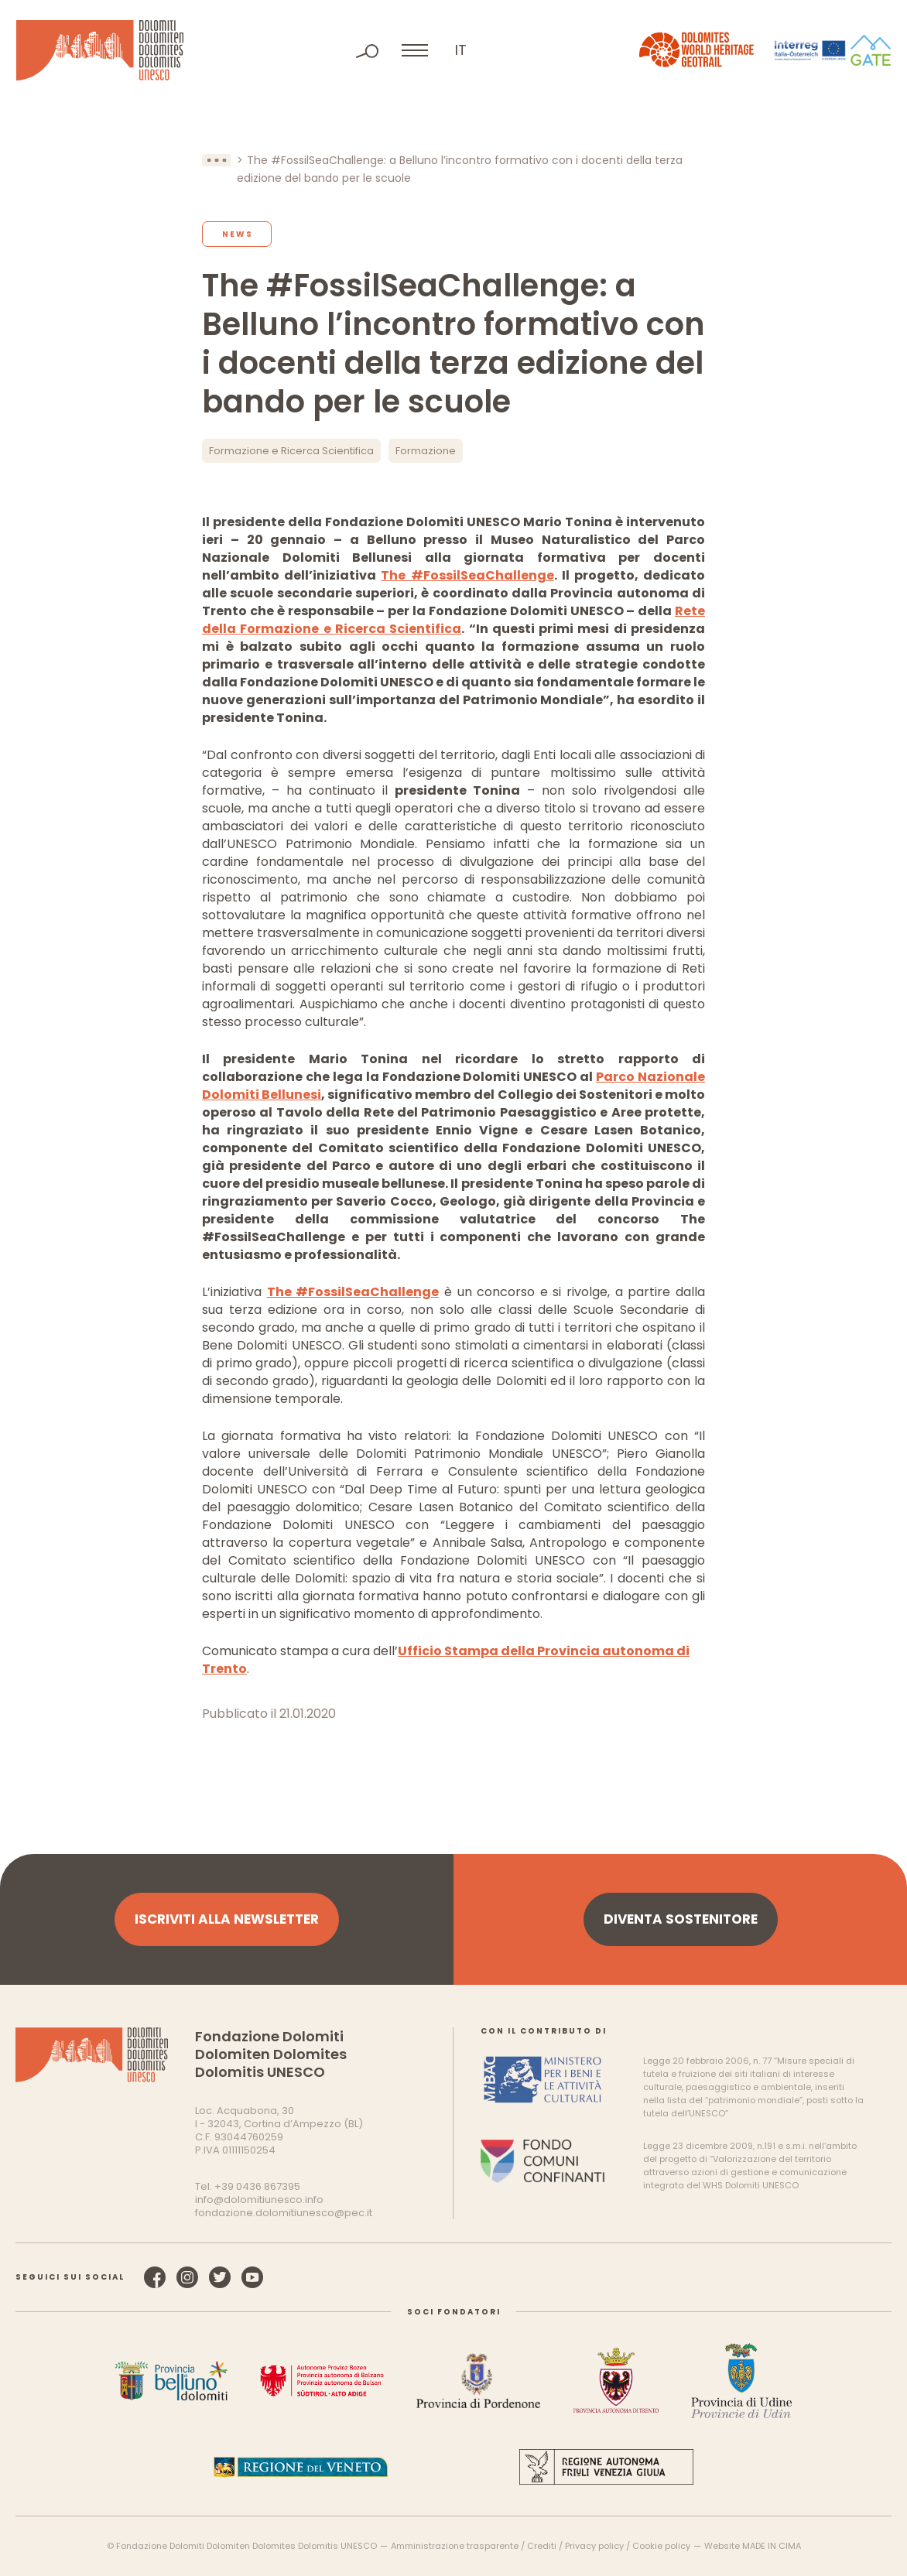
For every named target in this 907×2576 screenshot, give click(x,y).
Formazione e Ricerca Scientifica (291, 450)
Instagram (187, 2277)
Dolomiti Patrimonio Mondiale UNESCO (99, 50)
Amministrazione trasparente (455, 2546)
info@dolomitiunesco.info (259, 2199)
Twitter (220, 2277)
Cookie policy (661, 2546)
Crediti (541, 2546)
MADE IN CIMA (771, 2546)
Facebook (155, 2277)
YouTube (252, 2277)
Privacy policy (594, 2546)
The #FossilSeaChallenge (467, 575)
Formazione (425, 450)
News (237, 234)
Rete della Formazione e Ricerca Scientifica (453, 620)
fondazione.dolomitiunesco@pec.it (283, 2212)
